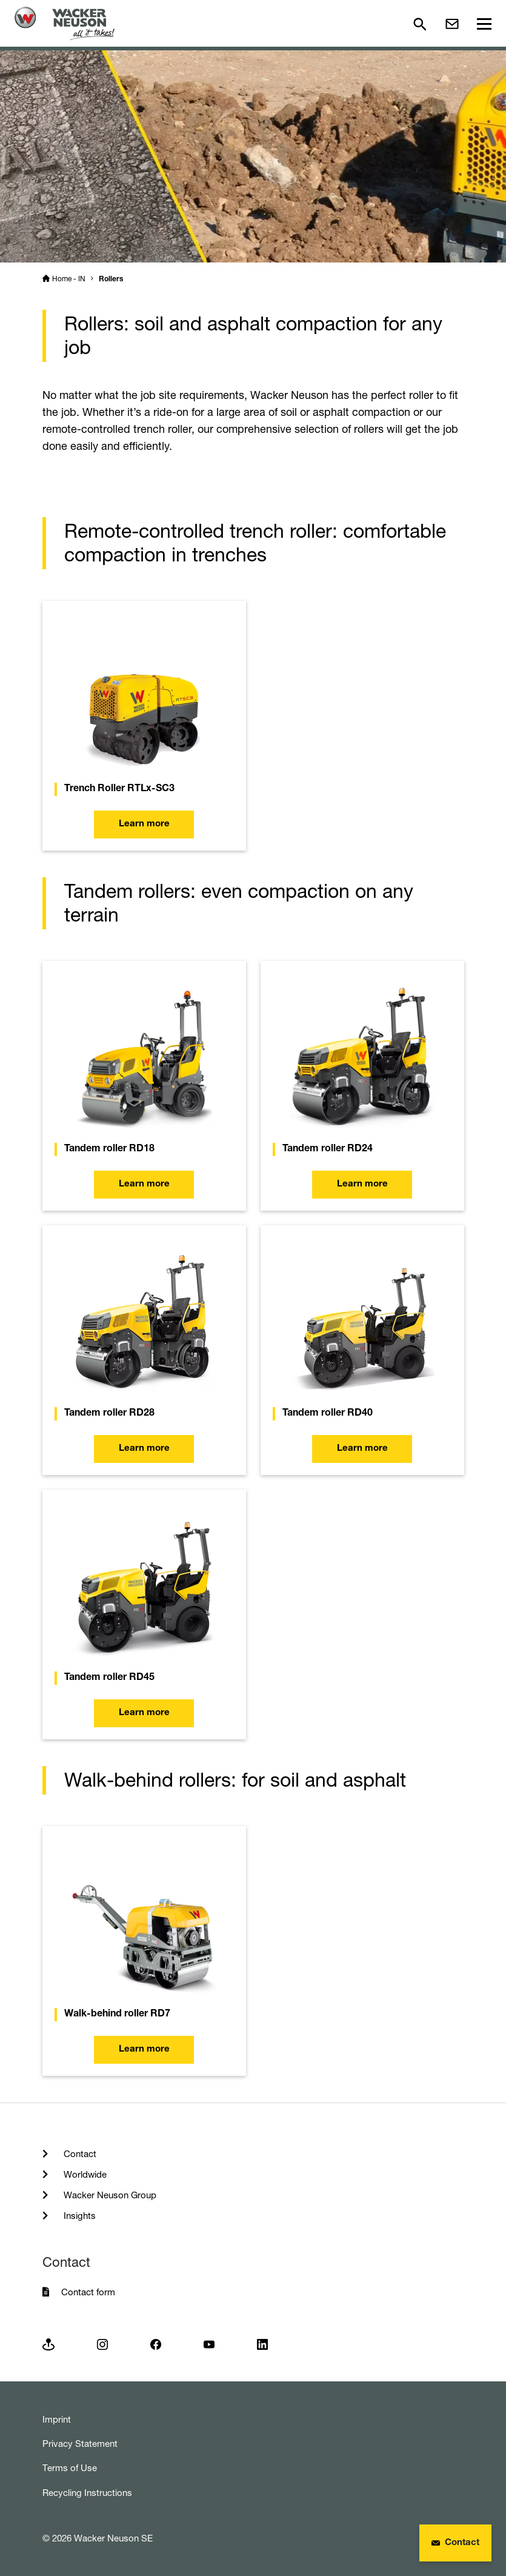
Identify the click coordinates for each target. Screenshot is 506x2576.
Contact (78, 2153)
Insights (78, 2215)
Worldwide (84, 2174)
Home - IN (68, 278)
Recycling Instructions (87, 2492)
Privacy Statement (80, 2443)
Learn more (144, 824)
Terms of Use (69, 2468)
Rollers (111, 279)
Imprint (56, 2419)
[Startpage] (65, 23)
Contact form (88, 2292)
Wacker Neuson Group (108, 2195)
